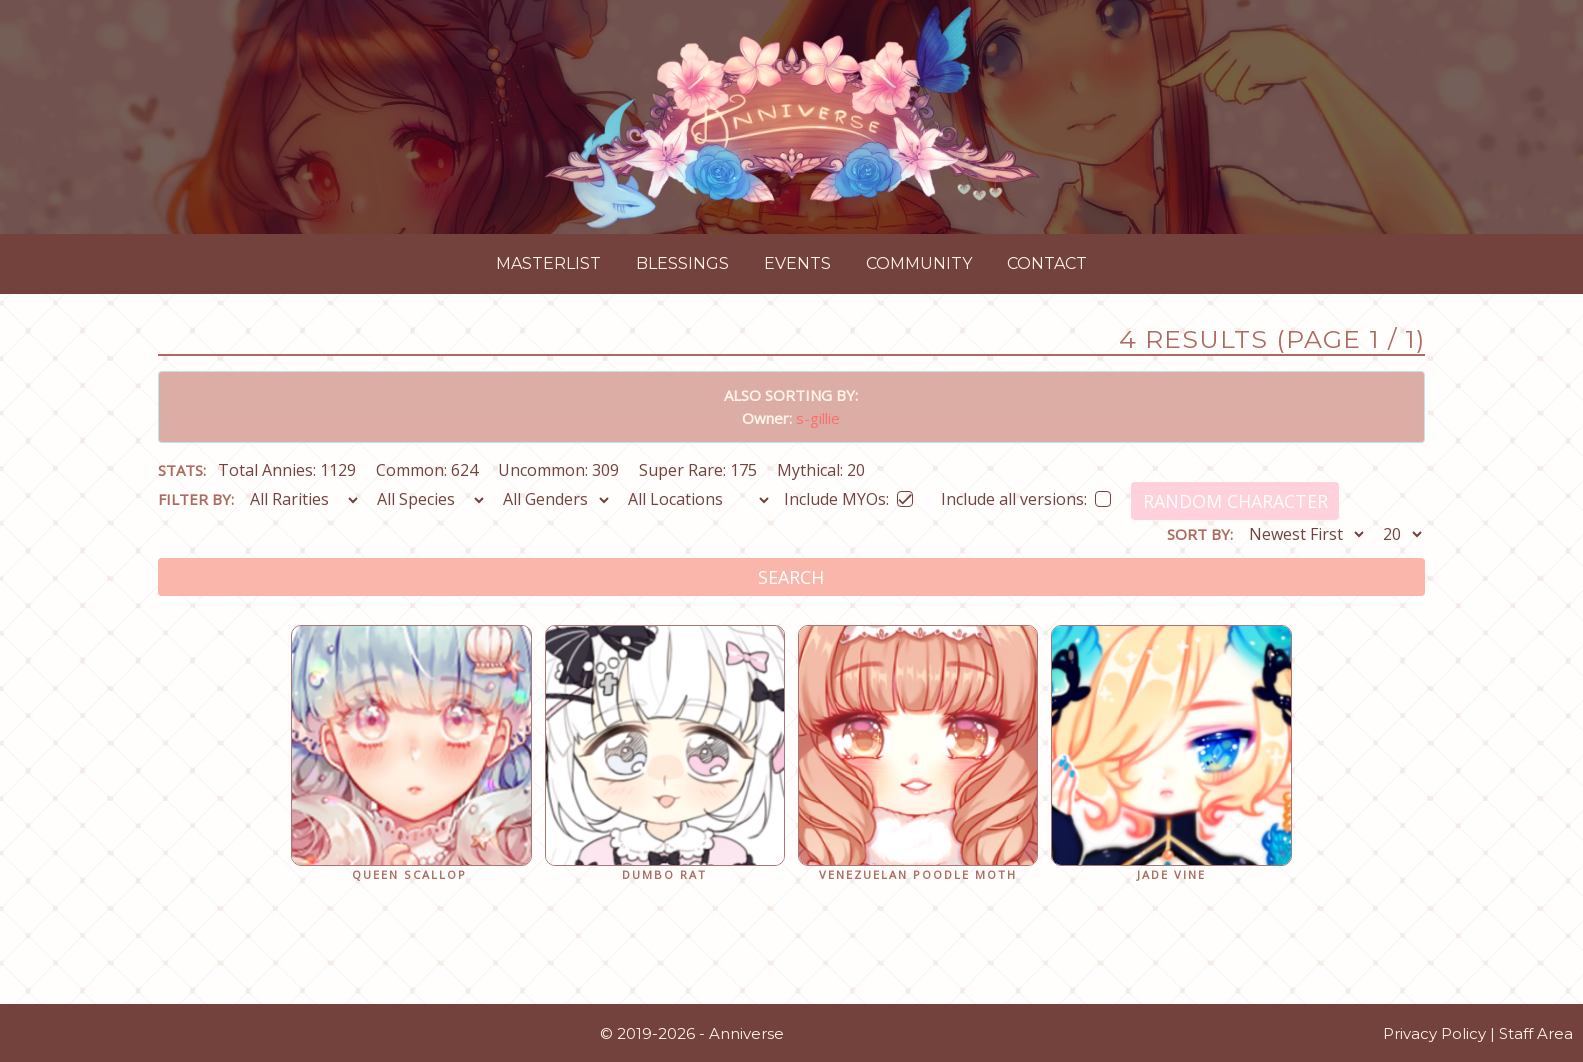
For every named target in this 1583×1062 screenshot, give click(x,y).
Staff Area (1536, 1033)
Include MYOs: (848, 495)
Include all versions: (1026, 495)
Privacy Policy (1434, 1033)
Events (797, 263)
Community (919, 263)
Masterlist (548, 263)
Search (791, 577)
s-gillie (818, 418)
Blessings (682, 263)
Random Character (1235, 501)
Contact (1047, 263)
